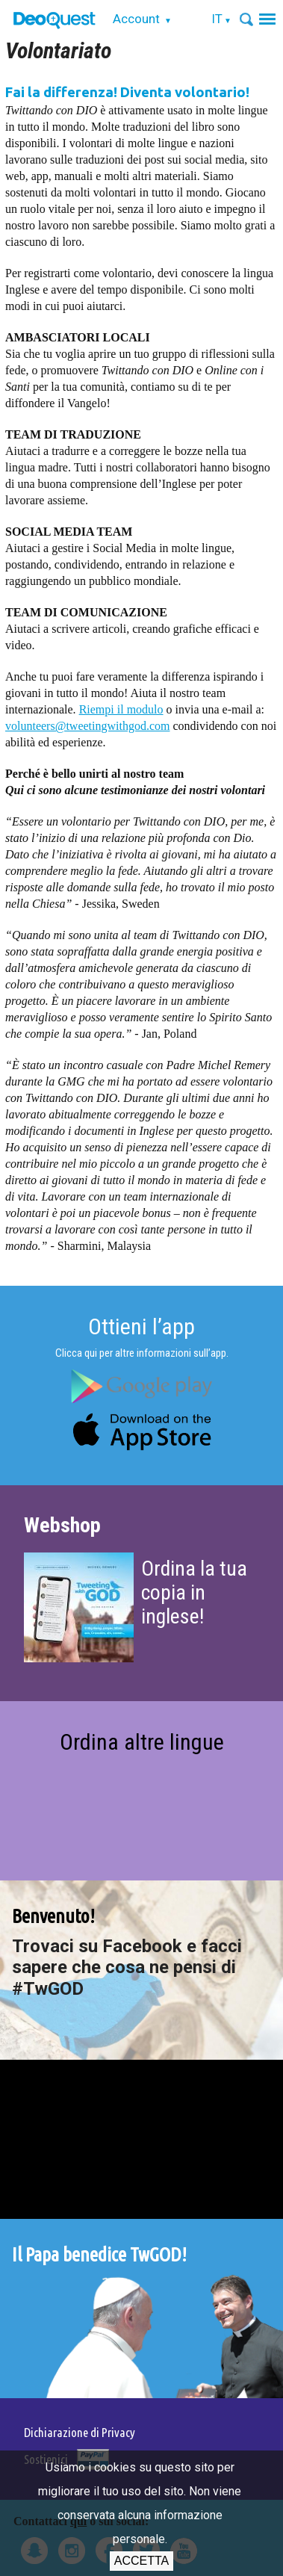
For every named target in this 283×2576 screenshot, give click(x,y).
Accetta (141, 2560)
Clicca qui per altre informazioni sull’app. (141, 1353)
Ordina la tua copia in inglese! (194, 1592)
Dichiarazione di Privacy (79, 2432)
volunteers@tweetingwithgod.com (87, 725)
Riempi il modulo (121, 709)
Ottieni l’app (141, 1326)
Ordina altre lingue (142, 1742)
